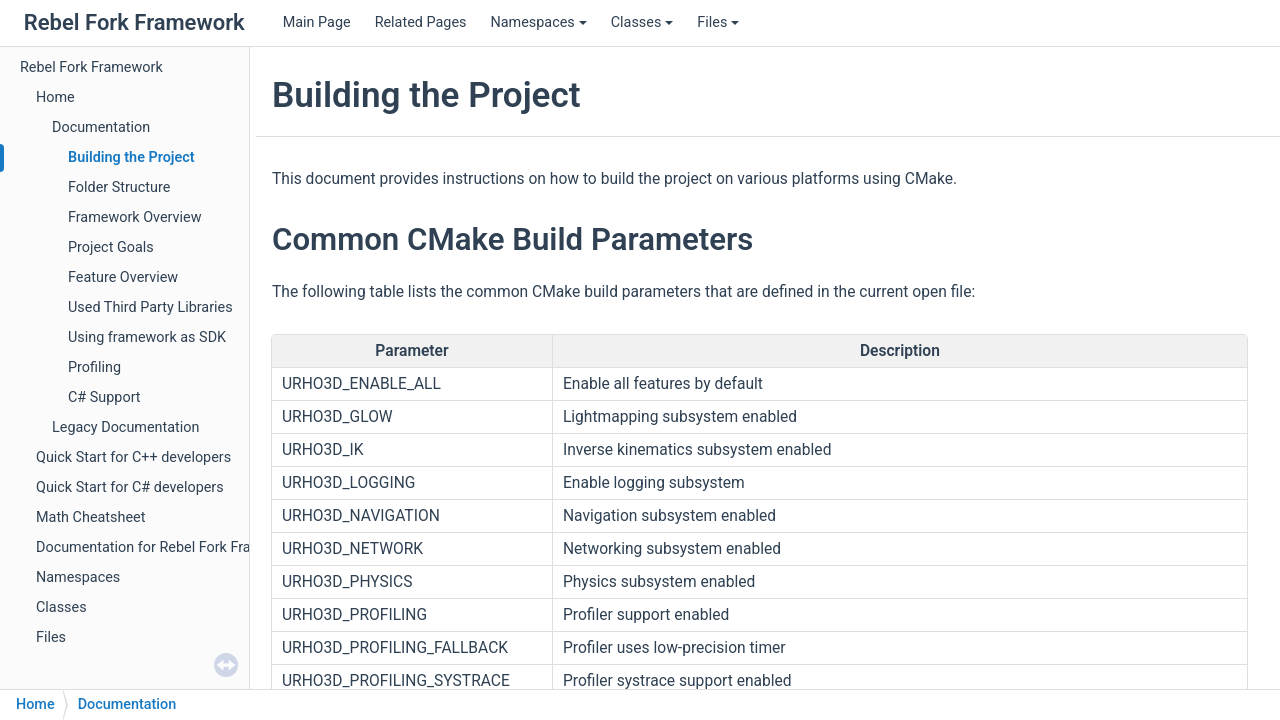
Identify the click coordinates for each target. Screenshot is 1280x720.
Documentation (101, 127)
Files (718, 22)
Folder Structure (119, 187)
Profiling (94, 367)
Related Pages (421, 22)
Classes (642, 22)
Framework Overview (135, 217)
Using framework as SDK (147, 337)
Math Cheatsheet (90, 517)
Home (55, 97)
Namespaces (538, 22)
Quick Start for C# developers (130, 487)
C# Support (104, 397)
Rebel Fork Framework (91, 67)
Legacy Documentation (125, 427)
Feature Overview (123, 277)
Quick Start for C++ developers (133, 457)
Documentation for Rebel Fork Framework (169, 547)
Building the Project (131, 157)
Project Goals (111, 247)
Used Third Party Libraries (150, 307)
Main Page (317, 22)
